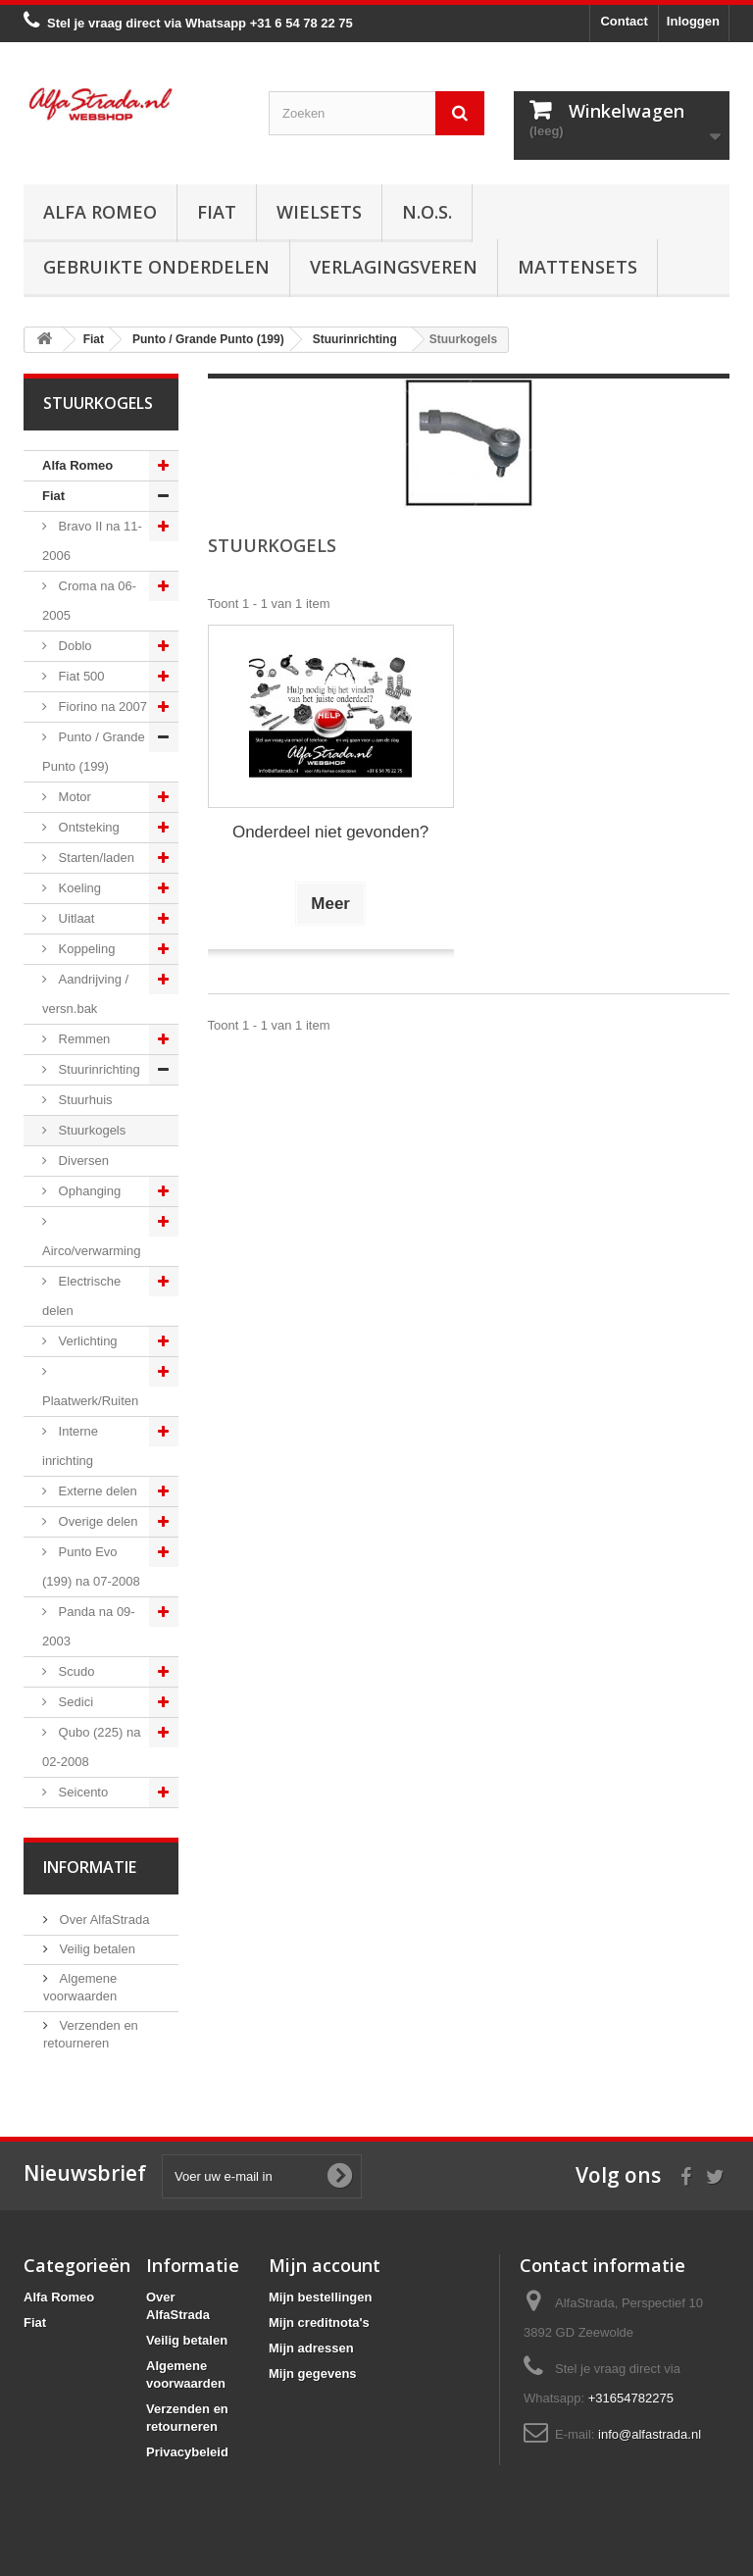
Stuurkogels (90, 1130)
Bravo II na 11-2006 (92, 541)
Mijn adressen (311, 2348)
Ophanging (88, 1191)
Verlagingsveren (393, 266)
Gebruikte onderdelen (156, 266)
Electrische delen (81, 1296)
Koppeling (85, 948)
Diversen (82, 1160)
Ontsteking (87, 827)
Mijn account (324, 2265)
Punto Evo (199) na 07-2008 (91, 1566)
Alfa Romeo (100, 212)
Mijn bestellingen (320, 2297)
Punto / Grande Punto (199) (93, 752)
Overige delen (96, 1521)
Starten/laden (94, 857)
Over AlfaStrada (102, 1919)
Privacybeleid (187, 2452)
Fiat (216, 212)
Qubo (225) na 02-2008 (91, 1747)
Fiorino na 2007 (101, 706)
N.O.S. (427, 212)
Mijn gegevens (313, 2373)
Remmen (82, 1039)
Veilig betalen (95, 1949)
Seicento (81, 1792)
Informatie (89, 1867)
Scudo (74, 1671)
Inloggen (693, 21)
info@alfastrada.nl (649, 2434)
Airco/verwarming (91, 1250)
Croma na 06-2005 (89, 601)
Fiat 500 (80, 676)
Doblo (73, 645)
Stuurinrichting (97, 1069)
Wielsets (319, 212)
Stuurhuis (84, 1099)
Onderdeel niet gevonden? (330, 832)
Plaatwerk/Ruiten (90, 1400)
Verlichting (86, 1341)
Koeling (78, 888)
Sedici (74, 1701)
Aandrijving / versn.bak (85, 994)
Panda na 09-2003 (88, 1626)
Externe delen (96, 1491)
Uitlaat (74, 918)
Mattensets (577, 266)
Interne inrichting (70, 1446)
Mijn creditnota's (319, 2322)
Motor (73, 796)
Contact (623, 21)
